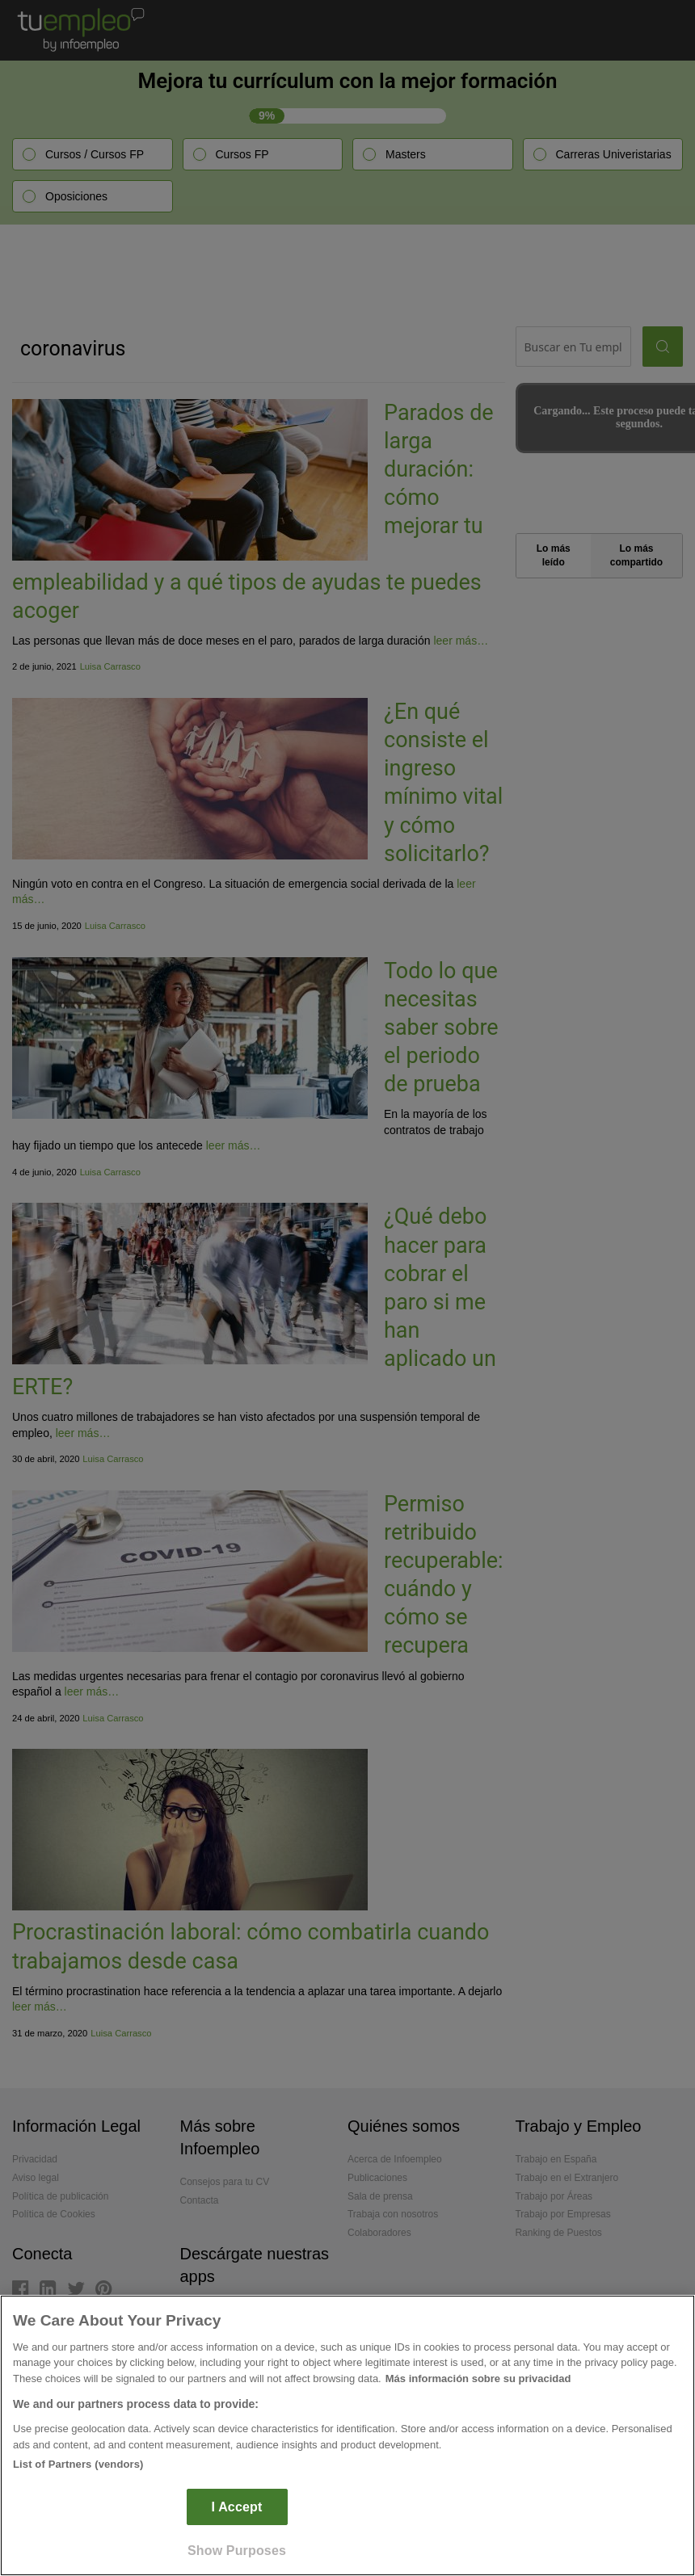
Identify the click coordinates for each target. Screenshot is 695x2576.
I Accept (237, 2507)
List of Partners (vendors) (78, 2464)
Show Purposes (236, 2550)
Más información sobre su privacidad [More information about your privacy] (478, 2378)
